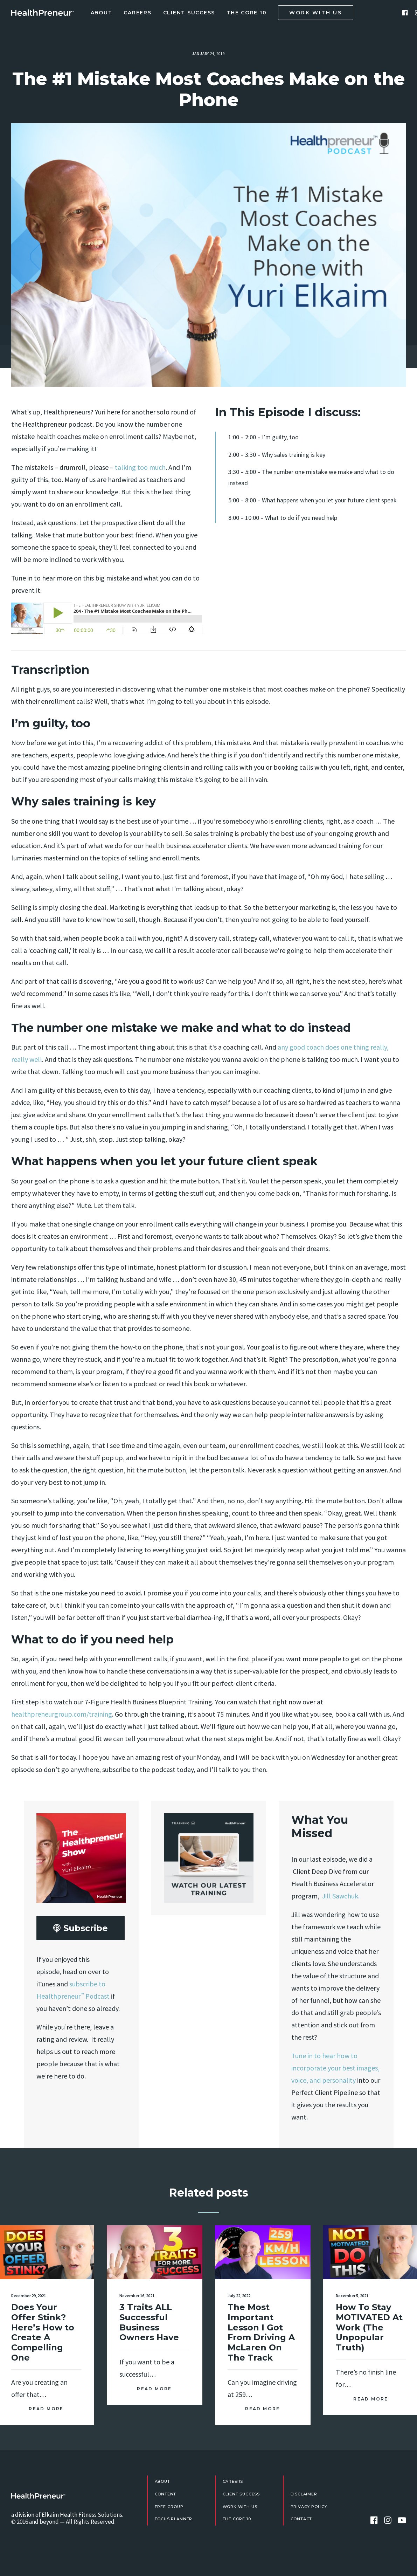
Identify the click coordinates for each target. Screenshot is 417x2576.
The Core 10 (246, 12)
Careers (137, 12)
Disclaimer (304, 2494)
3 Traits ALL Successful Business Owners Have (149, 2301)
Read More (46, 2390)
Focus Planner (174, 2518)
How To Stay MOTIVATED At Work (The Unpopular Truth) (369, 2293)
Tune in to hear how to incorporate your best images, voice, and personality (335, 2067)
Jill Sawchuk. (341, 1895)
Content (165, 2494)
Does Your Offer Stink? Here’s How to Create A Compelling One (42, 2313)
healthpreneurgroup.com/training (61, 1714)
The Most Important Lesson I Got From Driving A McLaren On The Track (261, 2305)
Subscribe (80, 1928)
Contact (301, 2518)
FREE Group (169, 2506)
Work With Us (240, 2506)
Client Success (189, 12)
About (101, 12)
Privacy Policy (309, 2506)
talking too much (140, 467)
